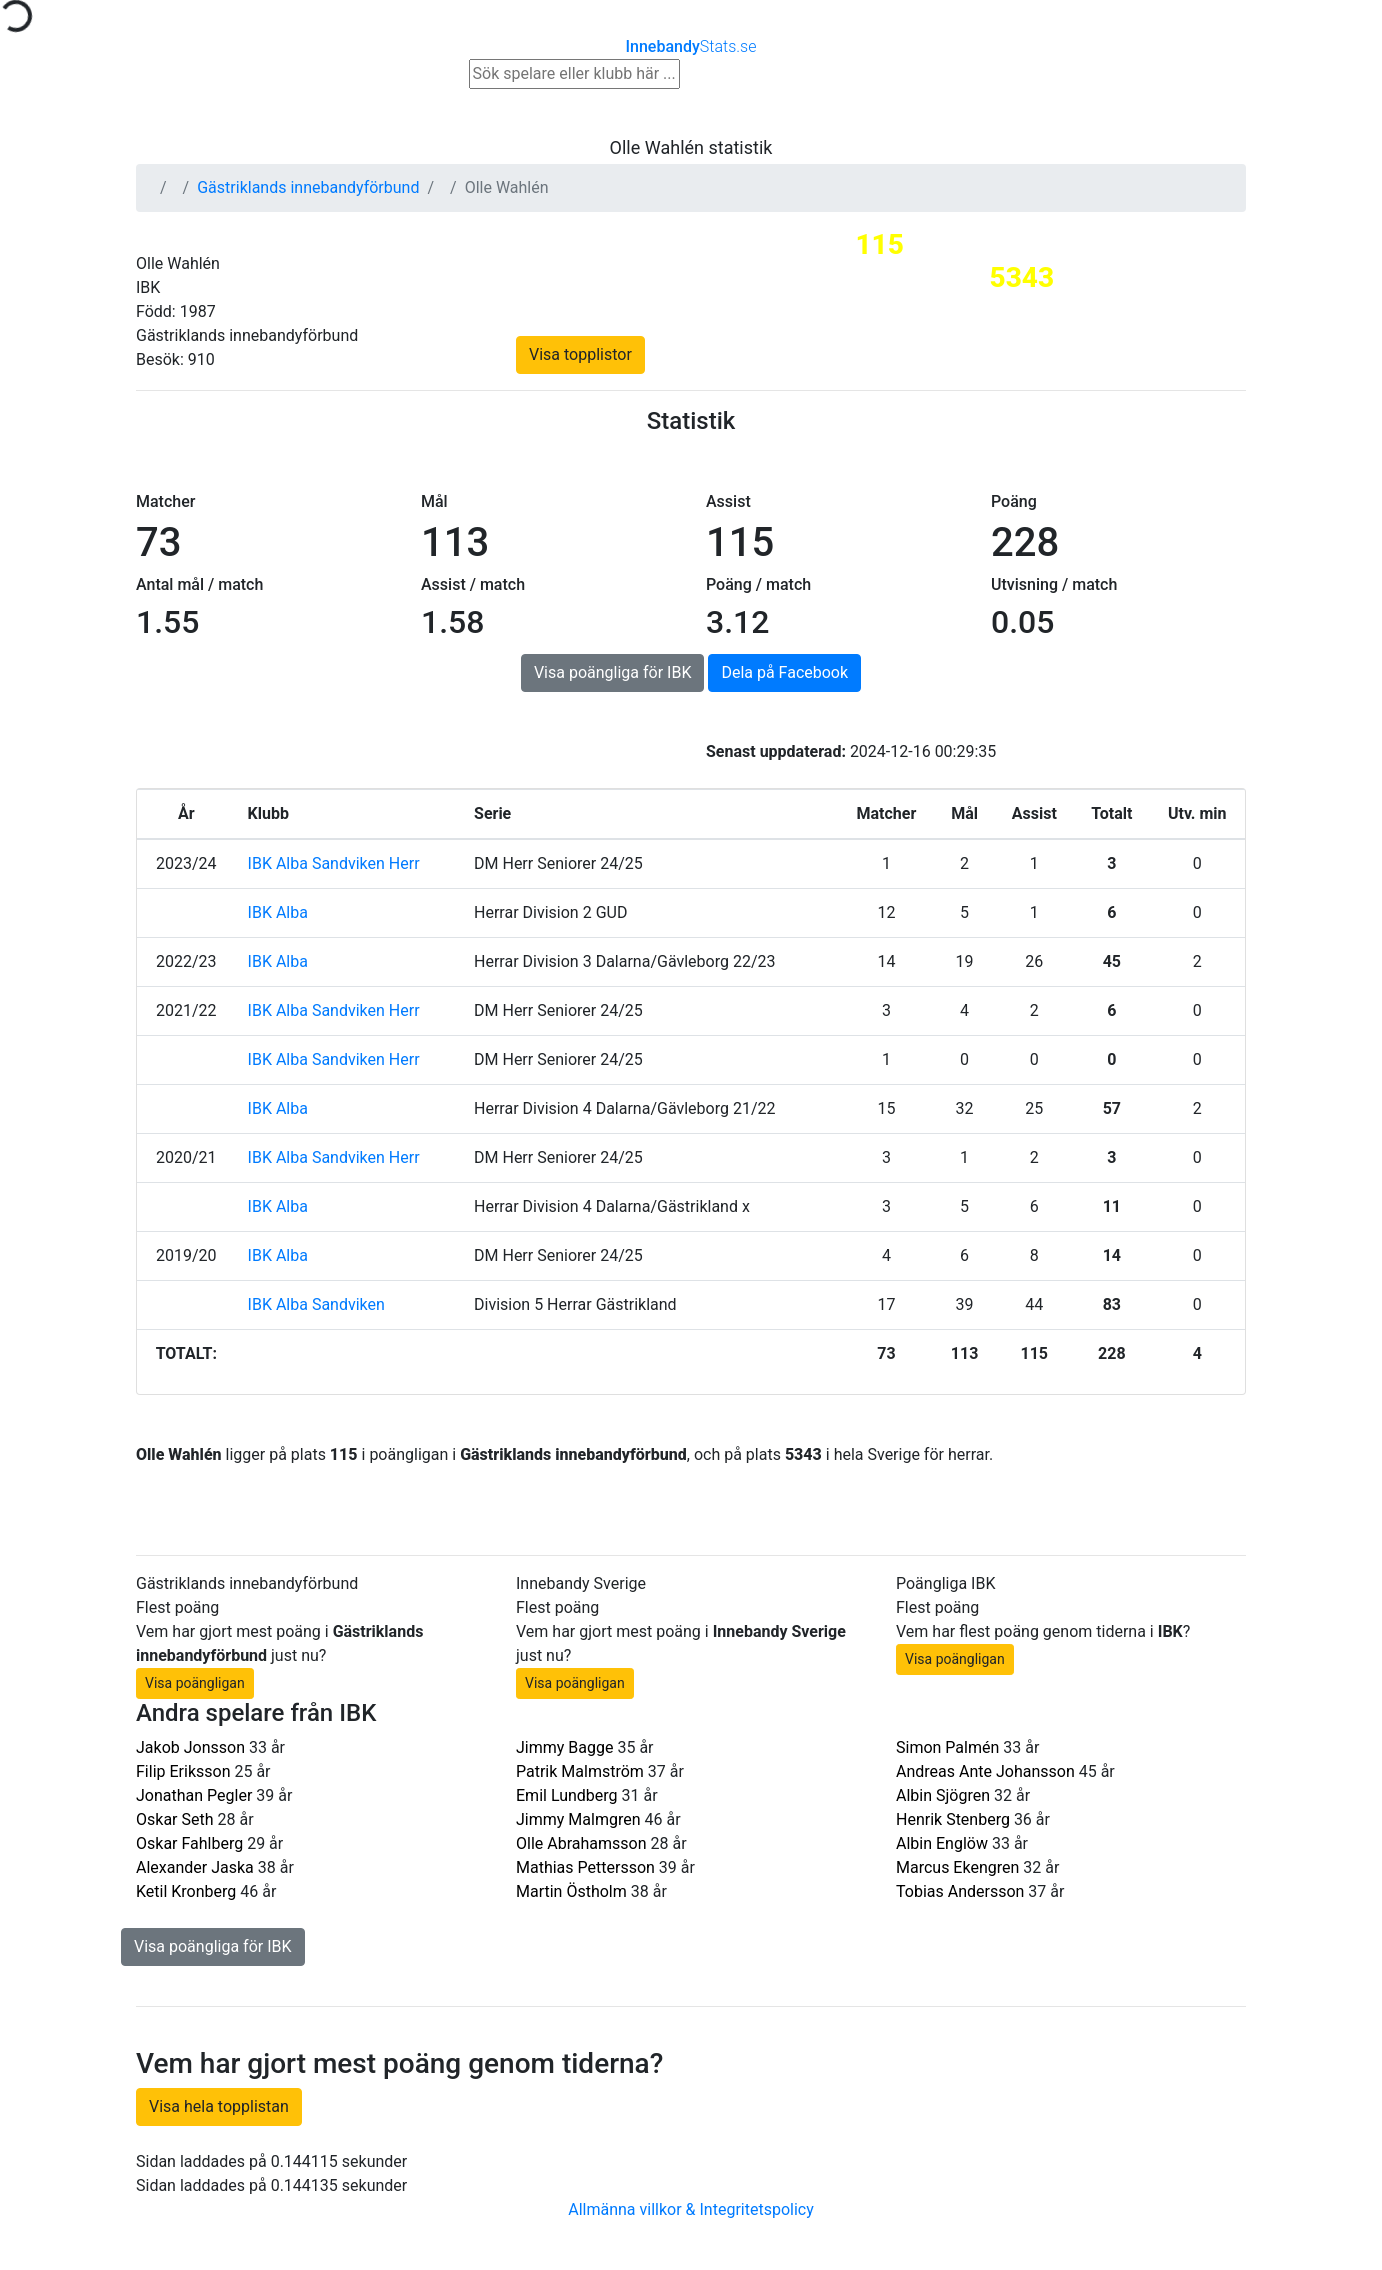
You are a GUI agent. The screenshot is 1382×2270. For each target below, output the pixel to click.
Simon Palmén (947, 1747)
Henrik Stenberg (953, 1819)
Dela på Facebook (784, 672)
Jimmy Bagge (564, 1747)
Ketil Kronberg (186, 1891)
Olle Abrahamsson (581, 1843)
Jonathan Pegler (194, 1795)
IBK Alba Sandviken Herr (334, 863)
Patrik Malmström (580, 1771)
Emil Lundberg (567, 1795)
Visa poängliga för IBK (613, 672)
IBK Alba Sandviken (316, 1304)
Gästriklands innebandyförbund (308, 187)
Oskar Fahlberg (189, 1843)
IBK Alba (278, 912)
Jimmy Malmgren (578, 1819)
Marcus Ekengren (957, 1867)
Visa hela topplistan (219, 2106)
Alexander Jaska (195, 1867)
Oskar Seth (175, 1819)
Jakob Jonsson (190, 1747)
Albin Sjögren (943, 1795)
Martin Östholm (571, 1891)
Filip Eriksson (183, 1771)
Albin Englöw (942, 1843)
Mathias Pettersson (585, 1867)
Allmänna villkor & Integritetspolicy (691, 2209)
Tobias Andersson (960, 1891)
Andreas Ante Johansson (985, 1771)
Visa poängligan (195, 1683)
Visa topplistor (580, 354)
